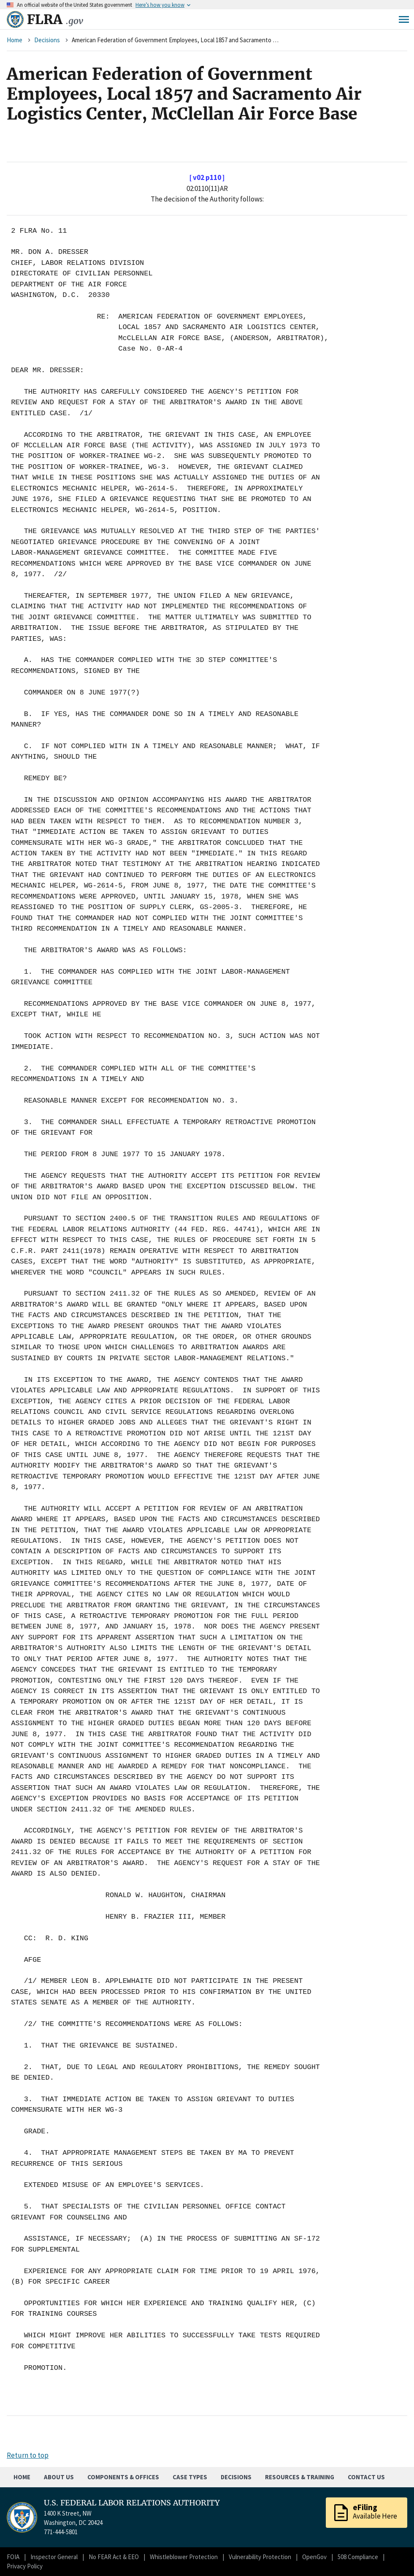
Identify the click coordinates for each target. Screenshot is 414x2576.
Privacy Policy (25, 2566)
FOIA (13, 2557)
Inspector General (54, 2557)
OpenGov (314, 2557)
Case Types (190, 2477)
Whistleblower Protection (184, 2557)
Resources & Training (299, 2477)
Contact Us (366, 2477)
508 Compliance (358, 2557)
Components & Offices (123, 2477)
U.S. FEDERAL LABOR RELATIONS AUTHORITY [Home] (132, 2503)
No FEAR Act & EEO (114, 2557)
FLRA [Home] (55, 19)
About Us (59, 2477)
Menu (404, 19)
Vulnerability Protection (260, 2557)
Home (14, 40)
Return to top (28, 2455)
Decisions (47, 40)
